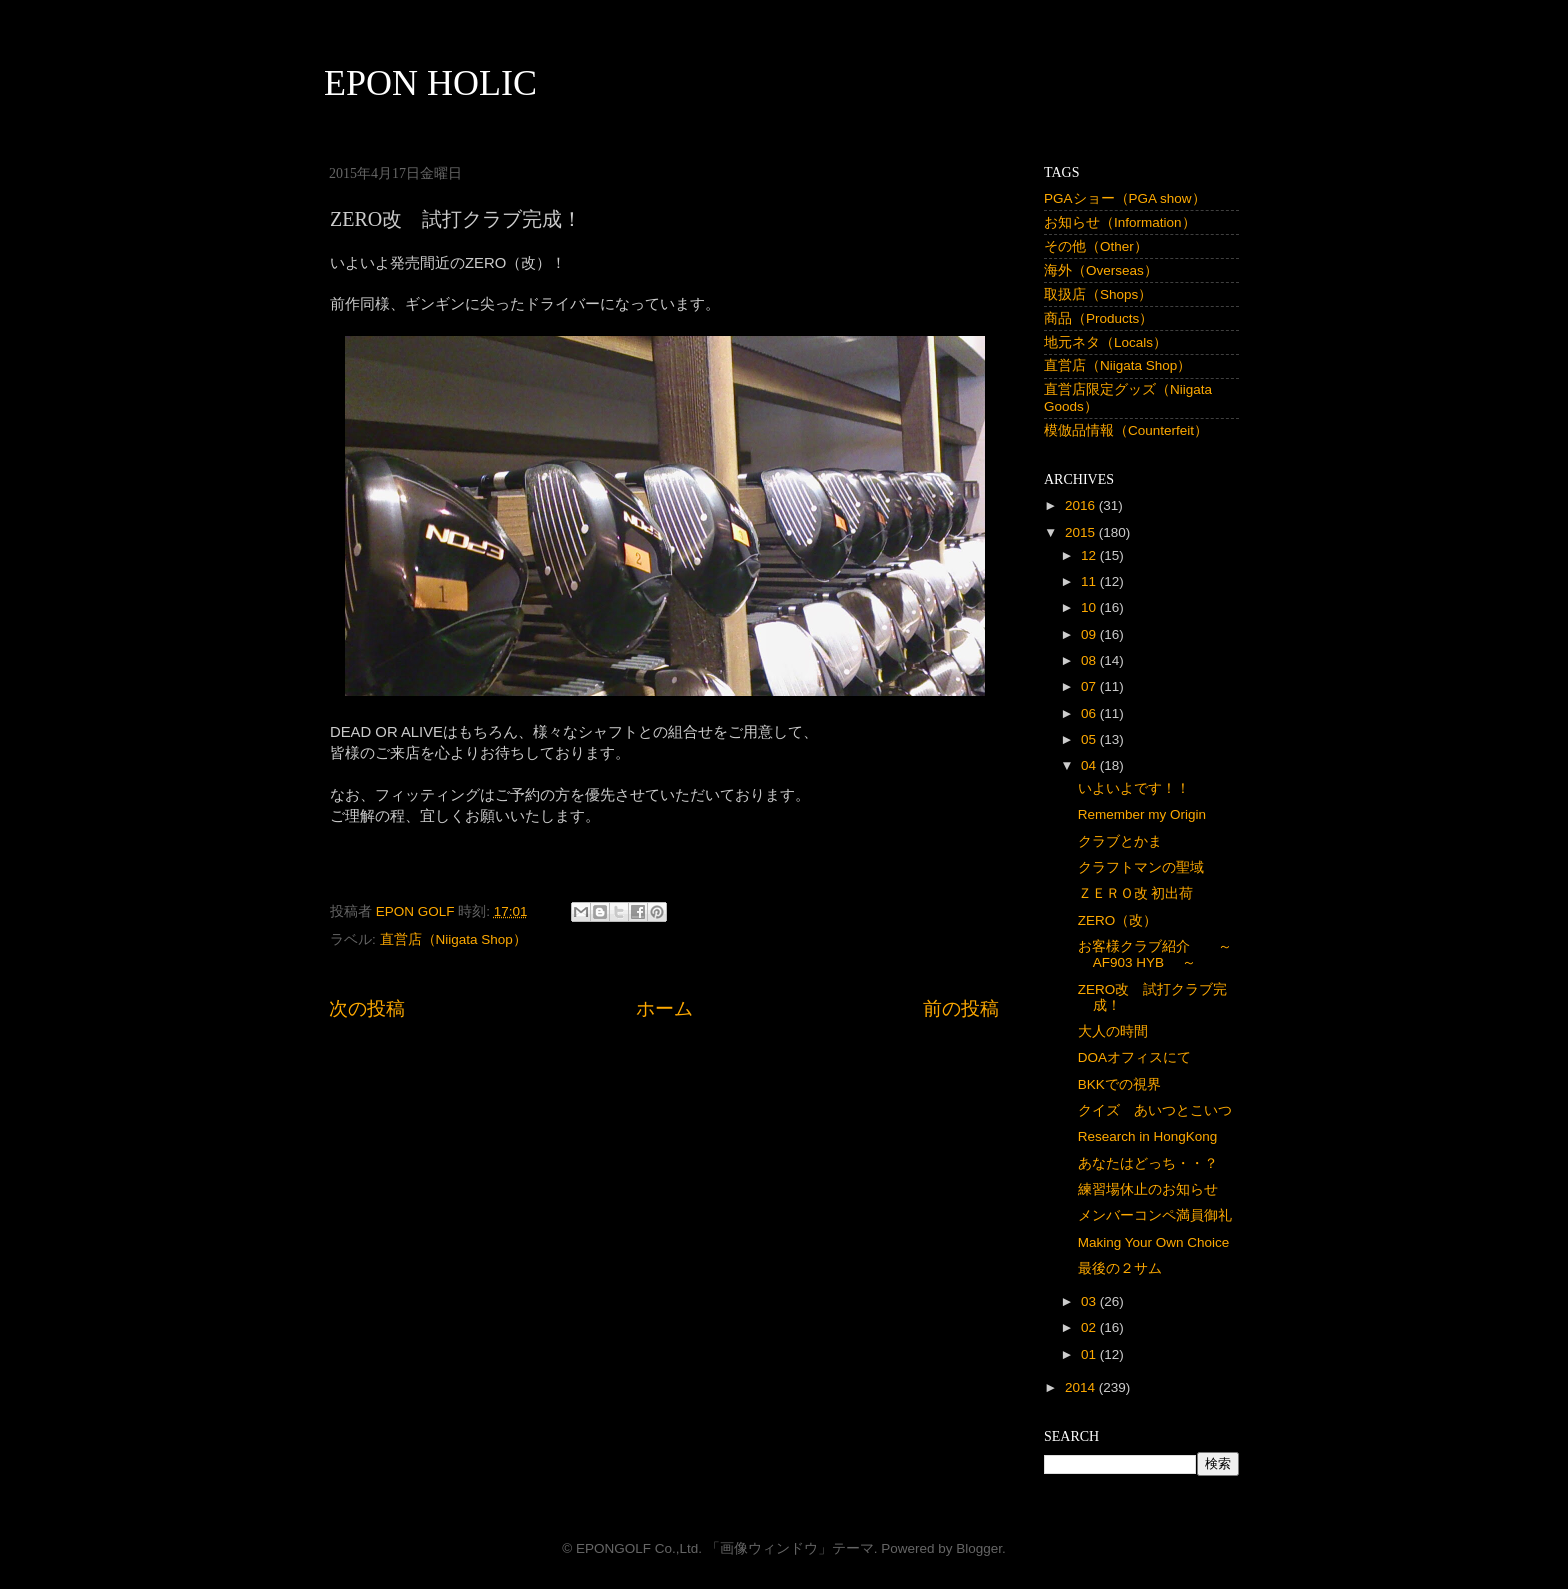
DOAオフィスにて (1134, 1057)
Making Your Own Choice (1154, 1242)
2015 (1082, 532)
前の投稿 (961, 1008)
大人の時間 (1113, 1031)
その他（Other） (1096, 246)
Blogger (979, 1548)
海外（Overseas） (1101, 270)
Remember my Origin (1142, 814)
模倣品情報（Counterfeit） (1126, 430)
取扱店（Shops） (1098, 294)
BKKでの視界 (1119, 1084)
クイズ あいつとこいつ (1155, 1110)
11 (1090, 581)
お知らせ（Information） (1120, 222)
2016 (1082, 505)
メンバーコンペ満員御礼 (1155, 1215)
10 (1090, 607)
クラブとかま (1120, 841)
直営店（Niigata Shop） (453, 939)
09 (1090, 634)
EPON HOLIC (430, 83)
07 (1090, 686)
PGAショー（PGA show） (1125, 198)
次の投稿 (367, 1008)
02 (1090, 1327)
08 (1090, 660)
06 (1090, 713)
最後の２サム (1120, 1268)
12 (1090, 555)
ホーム (664, 1008)
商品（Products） (1098, 318)
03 (1090, 1301)
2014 (1082, 1387)
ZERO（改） (1118, 920)
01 (1090, 1354)
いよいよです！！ (1134, 788)
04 (1090, 765)
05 (1090, 739)
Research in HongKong (1148, 1136)
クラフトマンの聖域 (1141, 867)
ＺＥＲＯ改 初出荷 (1136, 893)
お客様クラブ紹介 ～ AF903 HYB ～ (1162, 954)
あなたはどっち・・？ (1148, 1163)
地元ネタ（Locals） (1105, 342)
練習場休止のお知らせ (1148, 1189)
